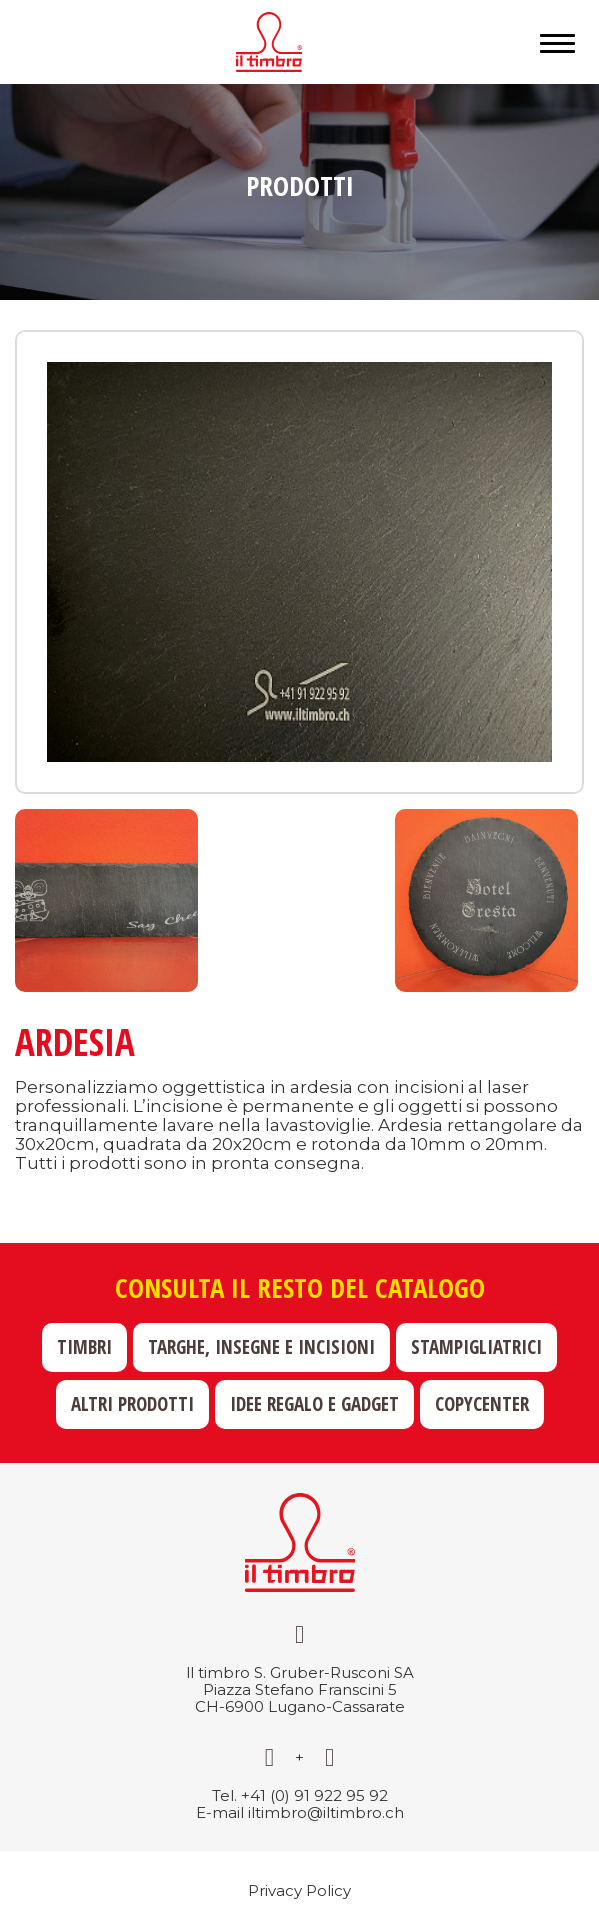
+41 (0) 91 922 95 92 (314, 1795)
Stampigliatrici (476, 1347)
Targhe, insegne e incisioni (261, 1347)
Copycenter (482, 1404)
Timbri (84, 1347)
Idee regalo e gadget (314, 1404)
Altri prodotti (132, 1404)
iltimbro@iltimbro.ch (326, 1812)
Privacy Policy (299, 1890)
